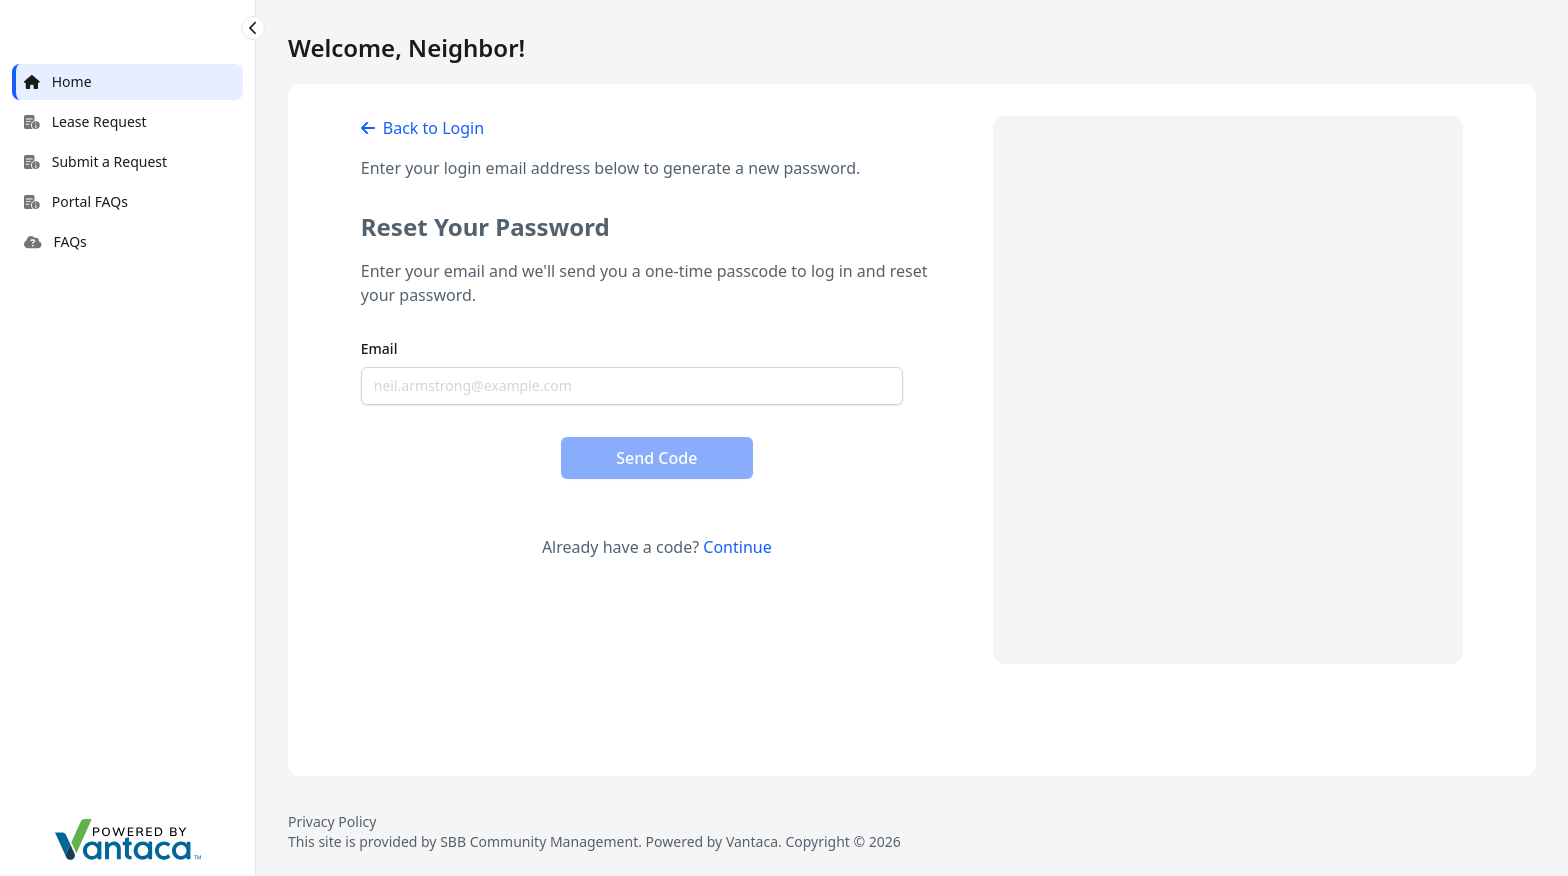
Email (379, 348)
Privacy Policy (332, 821)
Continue (737, 547)
